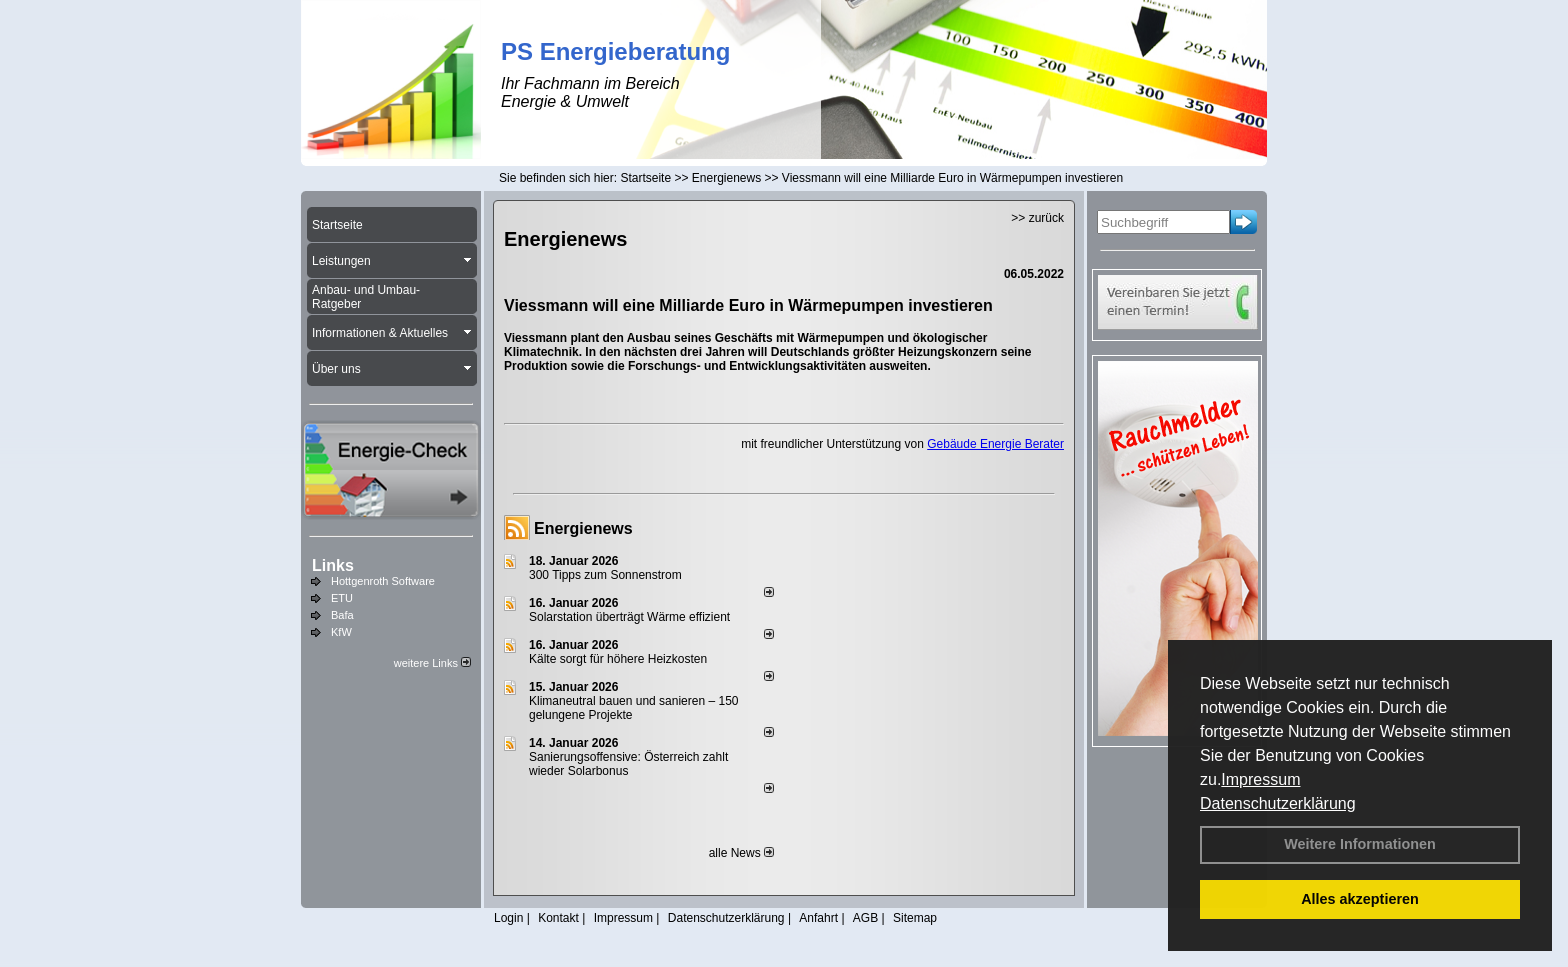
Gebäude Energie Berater (995, 444)
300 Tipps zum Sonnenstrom (605, 575)
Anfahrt (818, 918)
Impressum (1260, 779)
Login (508, 918)
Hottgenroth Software (383, 581)
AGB (865, 918)
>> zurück (1037, 218)
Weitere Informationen (1360, 844)
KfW (341, 632)
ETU (342, 598)
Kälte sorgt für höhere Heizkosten (619, 659)
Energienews (583, 528)
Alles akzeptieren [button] (1360, 899)
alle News (741, 853)
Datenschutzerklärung (1278, 803)
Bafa (342, 615)
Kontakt (558, 918)
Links (333, 565)
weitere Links (432, 663)
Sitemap (915, 918)
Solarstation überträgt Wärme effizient (629, 617)
